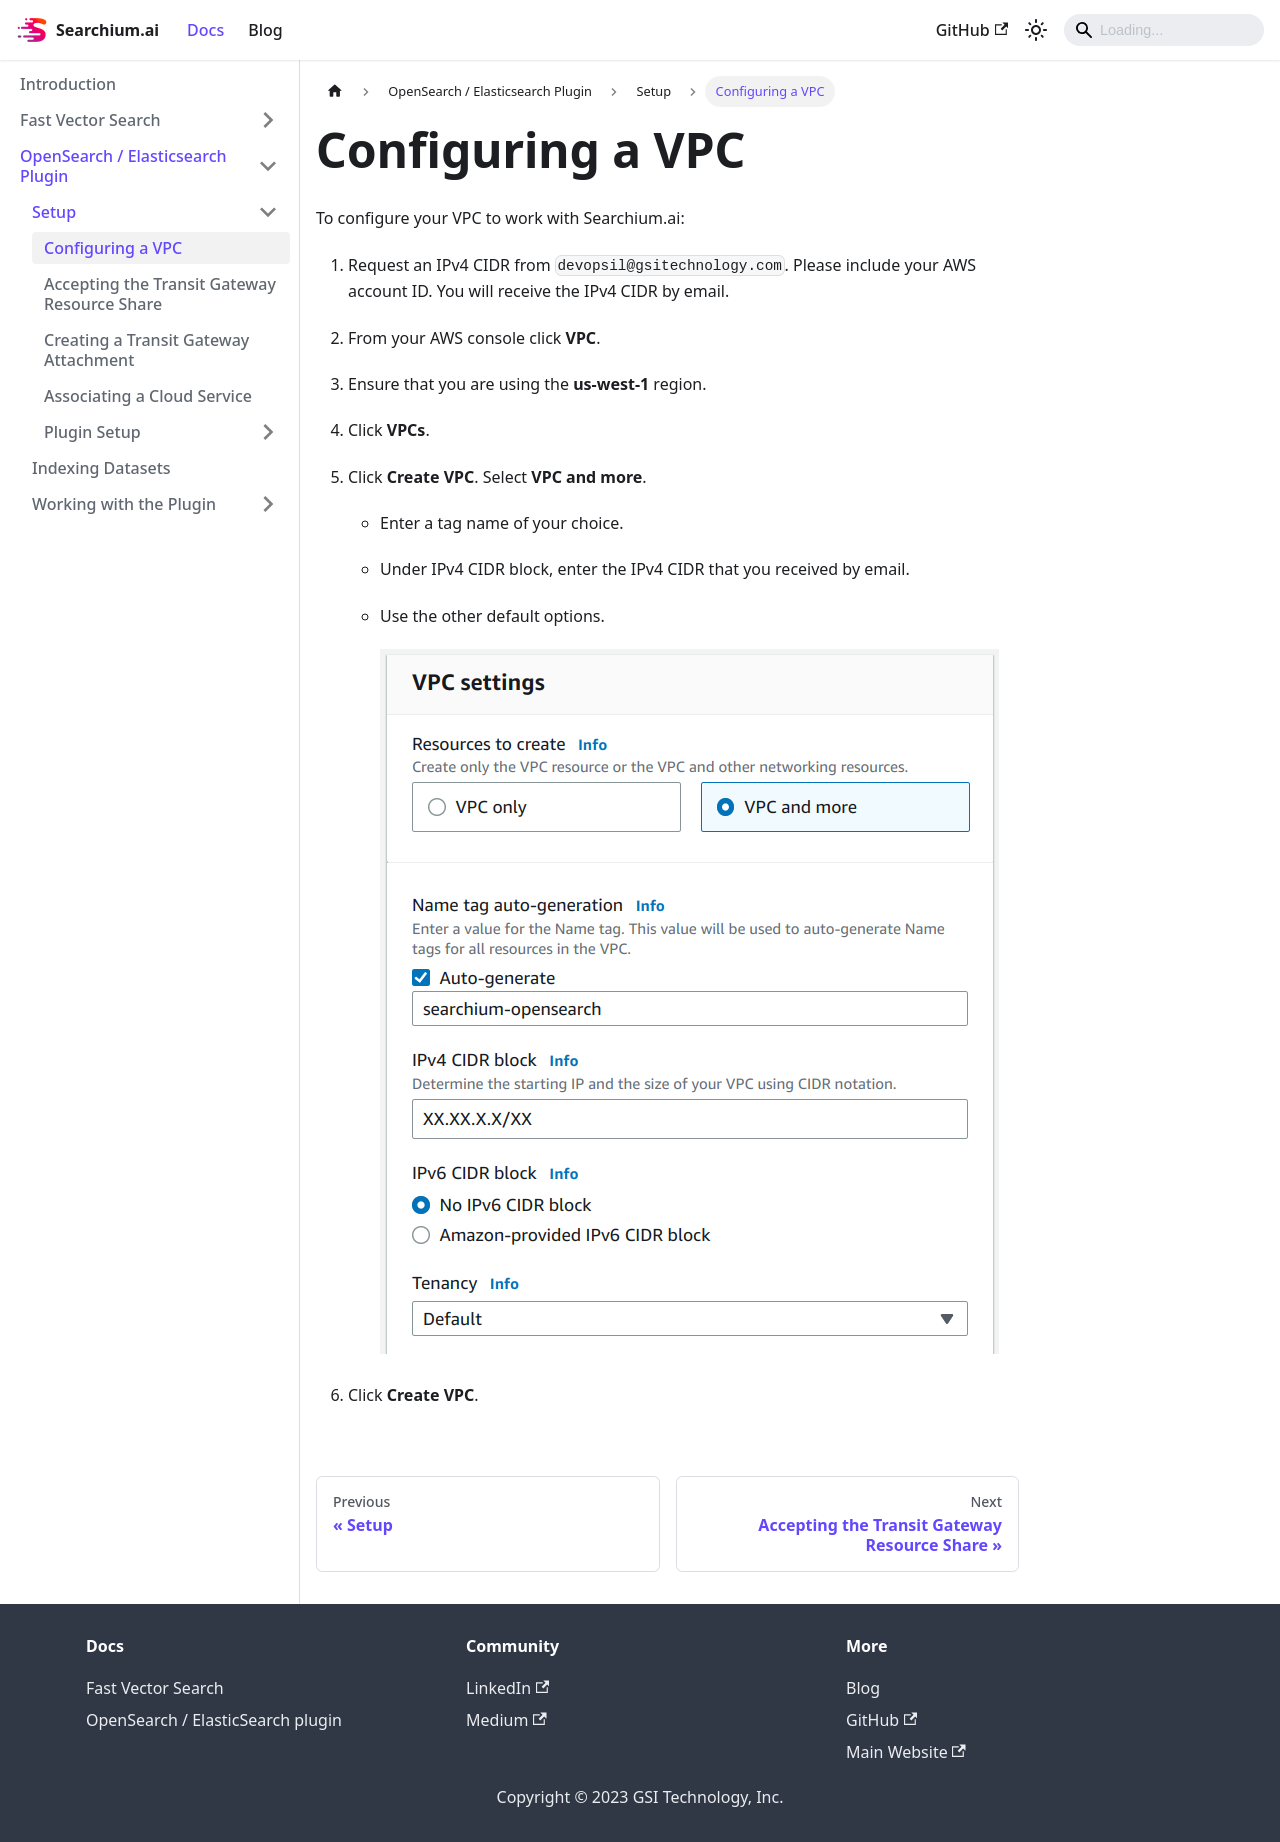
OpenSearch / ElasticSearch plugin (214, 1720)
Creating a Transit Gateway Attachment (146, 350)
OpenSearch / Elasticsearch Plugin (123, 166)
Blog (265, 30)
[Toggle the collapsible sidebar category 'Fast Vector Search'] (268, 120)
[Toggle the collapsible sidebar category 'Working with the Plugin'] (268, 504)
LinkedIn (507, 1688)
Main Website (906, 1752)
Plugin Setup (92, 432)
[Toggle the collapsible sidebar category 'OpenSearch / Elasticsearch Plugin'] (268, 166)
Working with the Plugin (124, 504)
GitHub (972, 30)
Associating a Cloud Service (148, 396)
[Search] (1164, 30)
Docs (205, 30)
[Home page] (335, 91)
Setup (54, 212)
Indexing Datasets (101, 468)
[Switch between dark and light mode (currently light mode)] (1036, 30)
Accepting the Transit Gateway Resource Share (160, 294)
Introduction (68, 84)
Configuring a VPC (113, 248)
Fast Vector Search (90, 120)
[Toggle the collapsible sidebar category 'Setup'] (268, 212)
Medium (506, 1720)
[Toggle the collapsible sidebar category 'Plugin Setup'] (268, 432)
